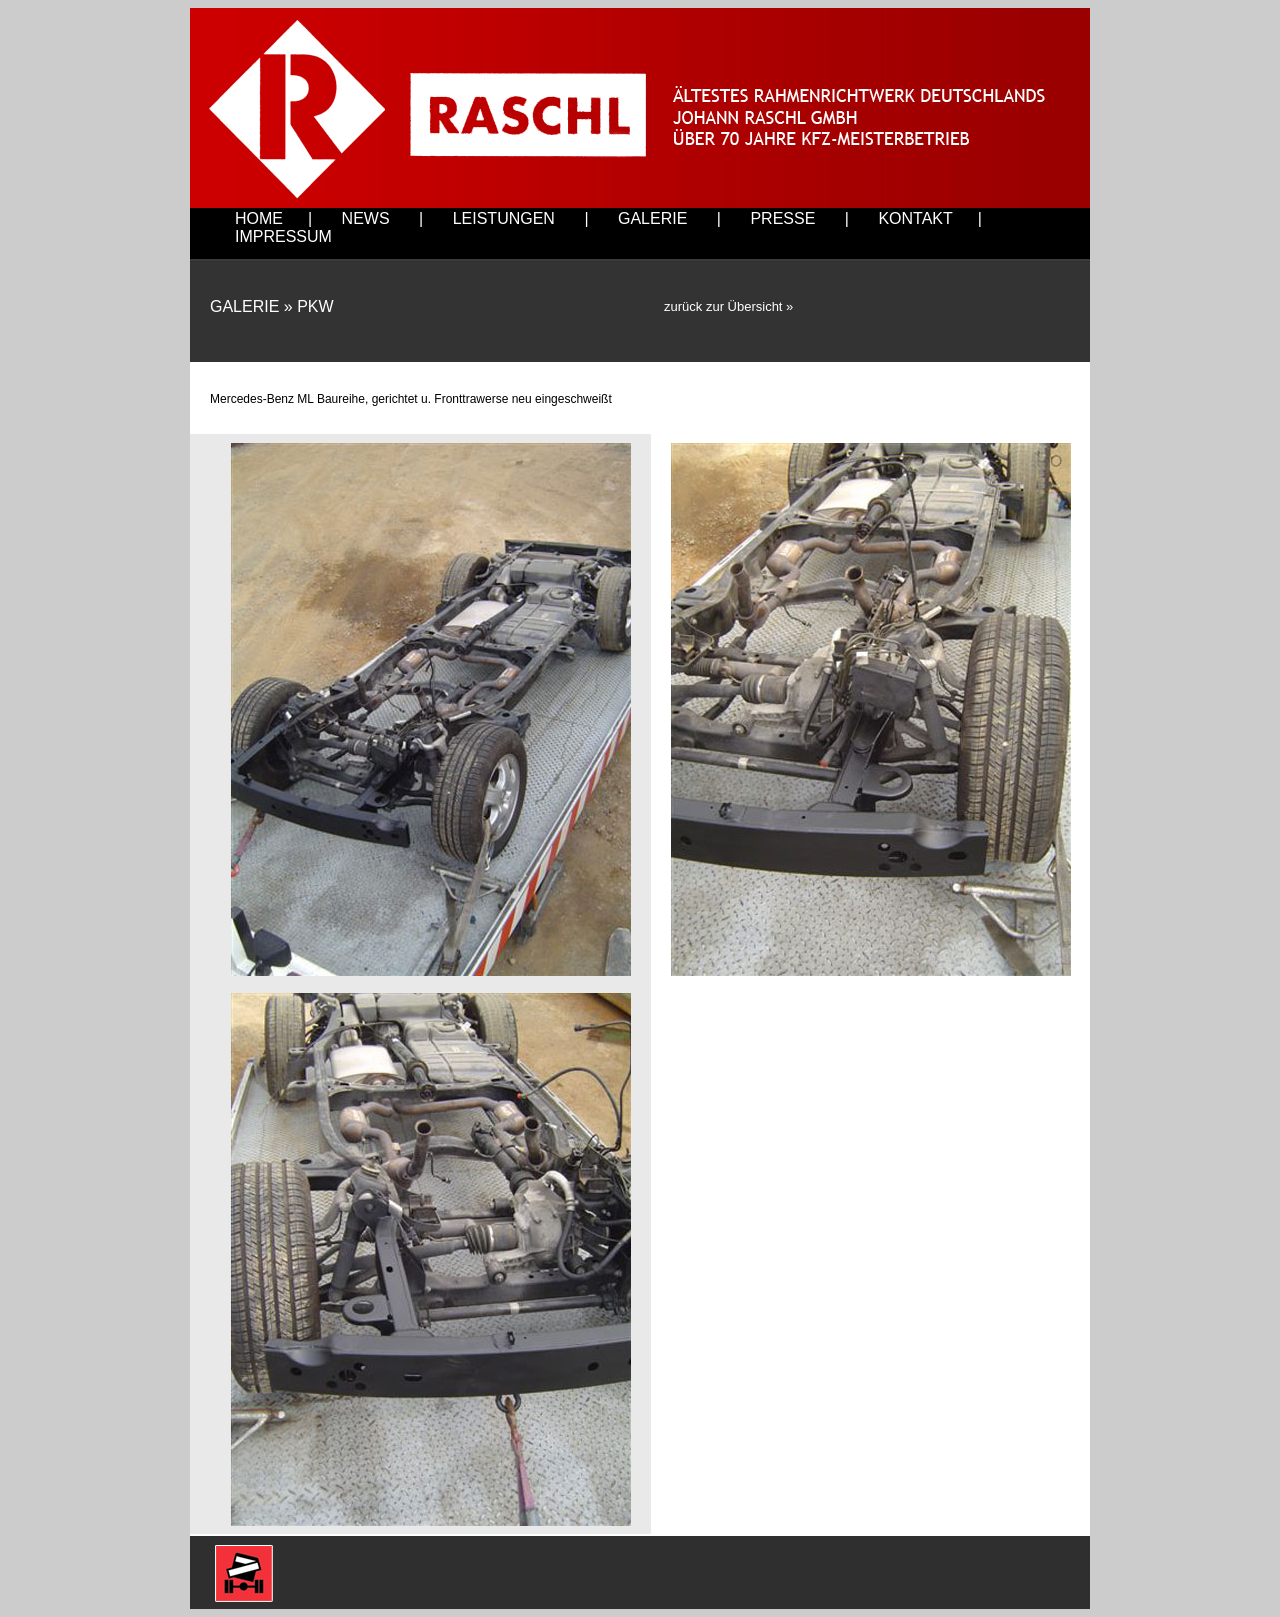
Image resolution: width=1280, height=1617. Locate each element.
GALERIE (652, 218)
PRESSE (782, 218)
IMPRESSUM (283, 236)
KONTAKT (915, 218)
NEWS (366, 218)
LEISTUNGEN (504, 218)
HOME (259, 218)
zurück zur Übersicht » (728, 306)
